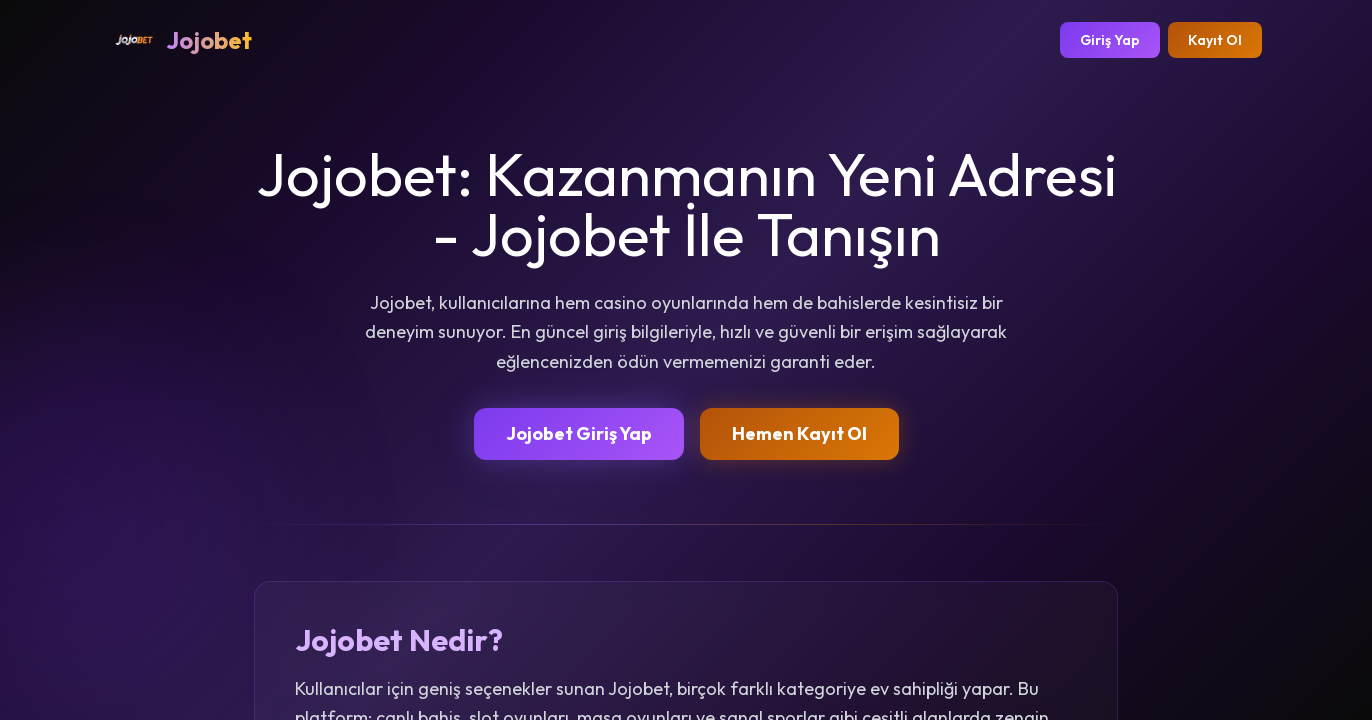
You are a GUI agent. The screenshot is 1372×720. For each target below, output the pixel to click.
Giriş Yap (1110, 40)
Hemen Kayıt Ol (799, 433)
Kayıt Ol (1215, 40)
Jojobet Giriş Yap (579, 433)
